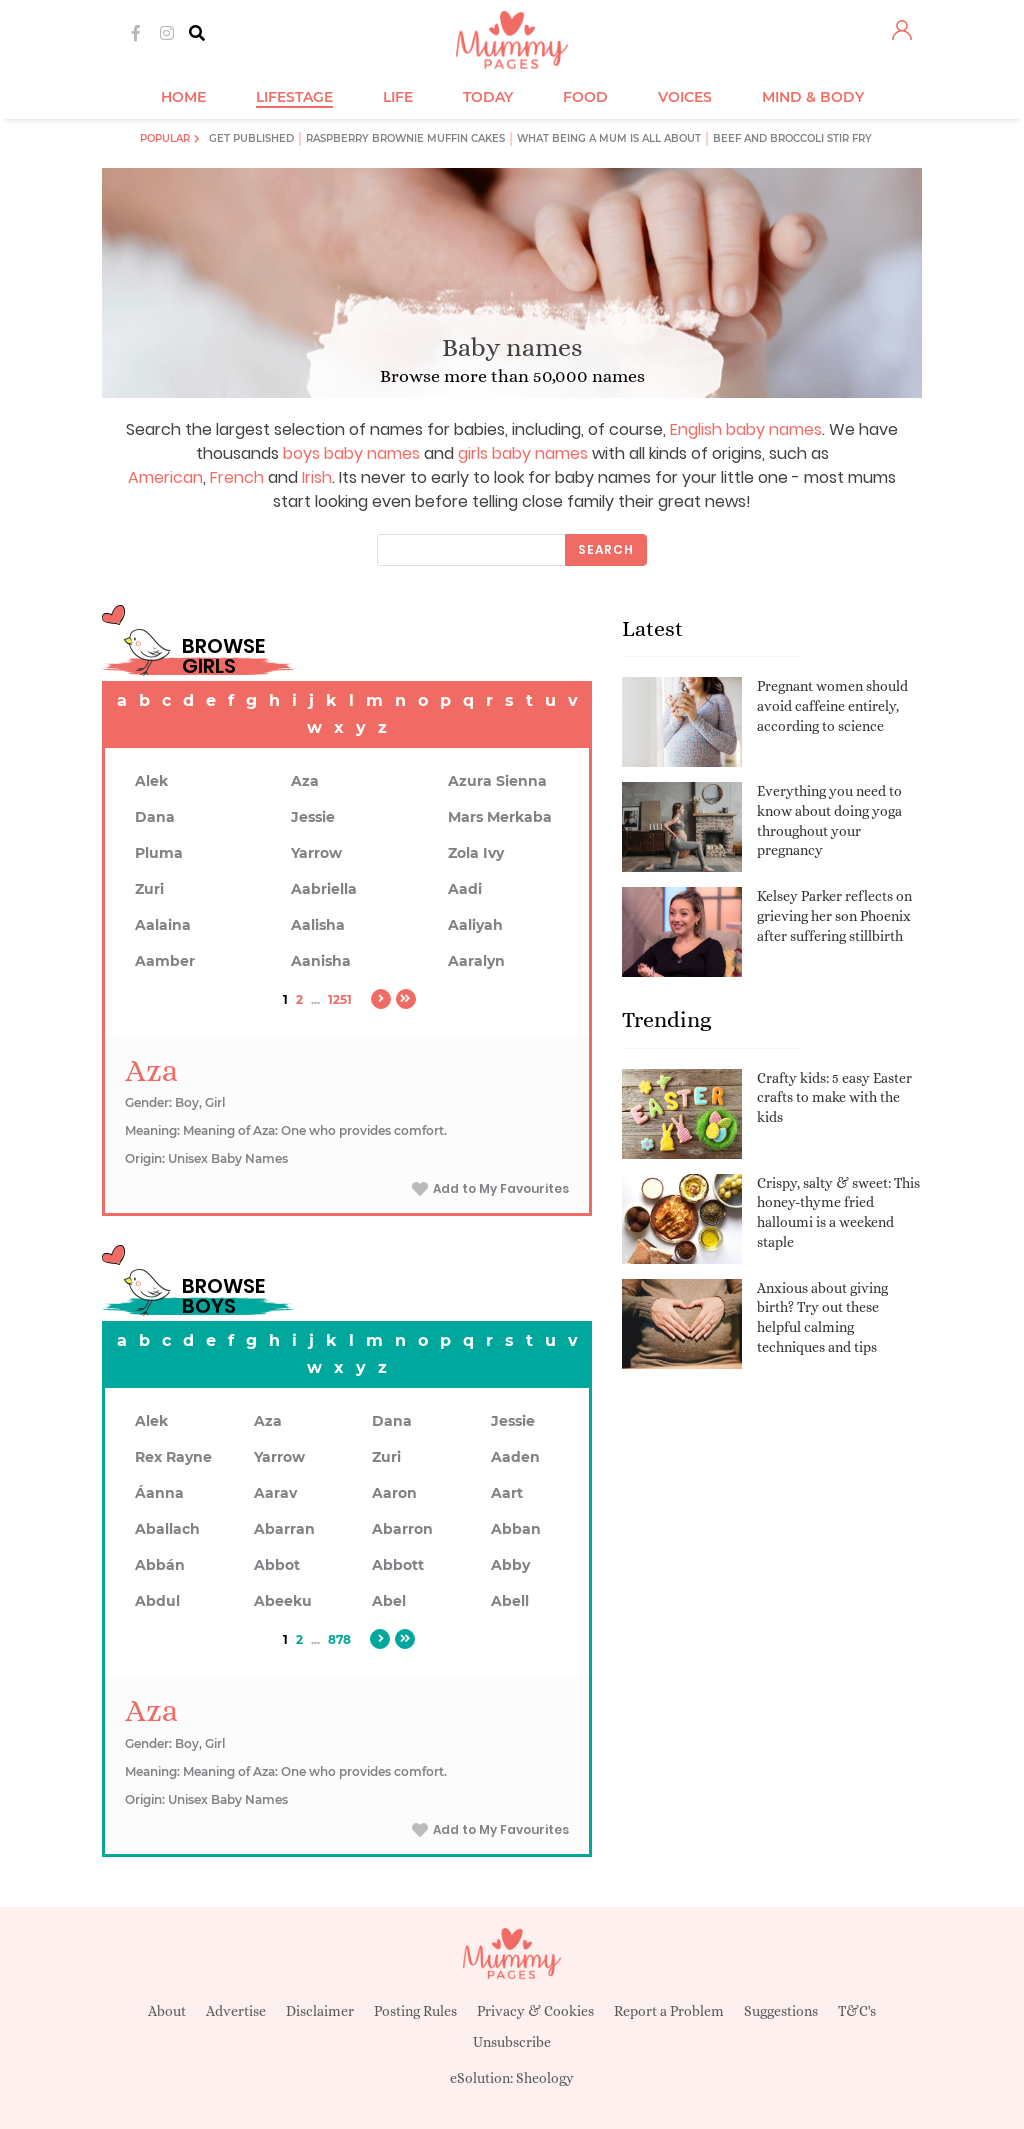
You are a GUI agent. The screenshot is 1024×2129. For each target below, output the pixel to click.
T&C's (857, 2011)
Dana (155, 817)
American (165, 477)
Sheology (545, 2078)
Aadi (465, 889)
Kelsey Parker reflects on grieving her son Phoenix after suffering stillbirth (834, 915)
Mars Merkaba (500, 817)
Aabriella (324, 889)
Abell (510, 1601)
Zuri (149, 889)
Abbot (277, 1565)
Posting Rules (415, 2011)
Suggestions (781, 2011)
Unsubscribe (512, 2042)
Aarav (275, 1493)
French (237, 477)
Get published (251, 138)
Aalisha (318, 925)
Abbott (398, 1565)
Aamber (165, 961)
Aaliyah (475, 925)
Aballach (167, 1529)
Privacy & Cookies (535, 2011)
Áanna (159, 1493)
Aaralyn (476, 961)
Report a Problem (669, 2011)
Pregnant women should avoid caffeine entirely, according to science (832, 705)
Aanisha (321, 961)
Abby (510, 1565)
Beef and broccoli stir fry (792, 138)
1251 (340, 999)
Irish (317, 477)
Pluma (159, 853)
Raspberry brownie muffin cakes (405, 138)
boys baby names (351, 453)
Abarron (402, 1529)
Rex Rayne (173, 1457)
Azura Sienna (497, 781)
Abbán (160, 1565)
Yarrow (316, 853)
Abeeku (283, 1601)
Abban (516, 1529)
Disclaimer (320, 2011)
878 (339, 1639)
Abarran (284, 1529)
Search (606, 549)
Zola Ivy (476, 853)
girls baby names (523, 453)
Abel (389, 1601)
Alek (151, 781)
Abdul (157, 1601)
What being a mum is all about (609, 138)
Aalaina (163, 925)
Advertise (236, 2011)
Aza (305, 781)
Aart (507, 1493)
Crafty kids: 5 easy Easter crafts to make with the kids (834, 1097)
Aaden (515, 1457)
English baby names (746, 429)
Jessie (313, 817)
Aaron (394, 1493)
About (167, 2011)
